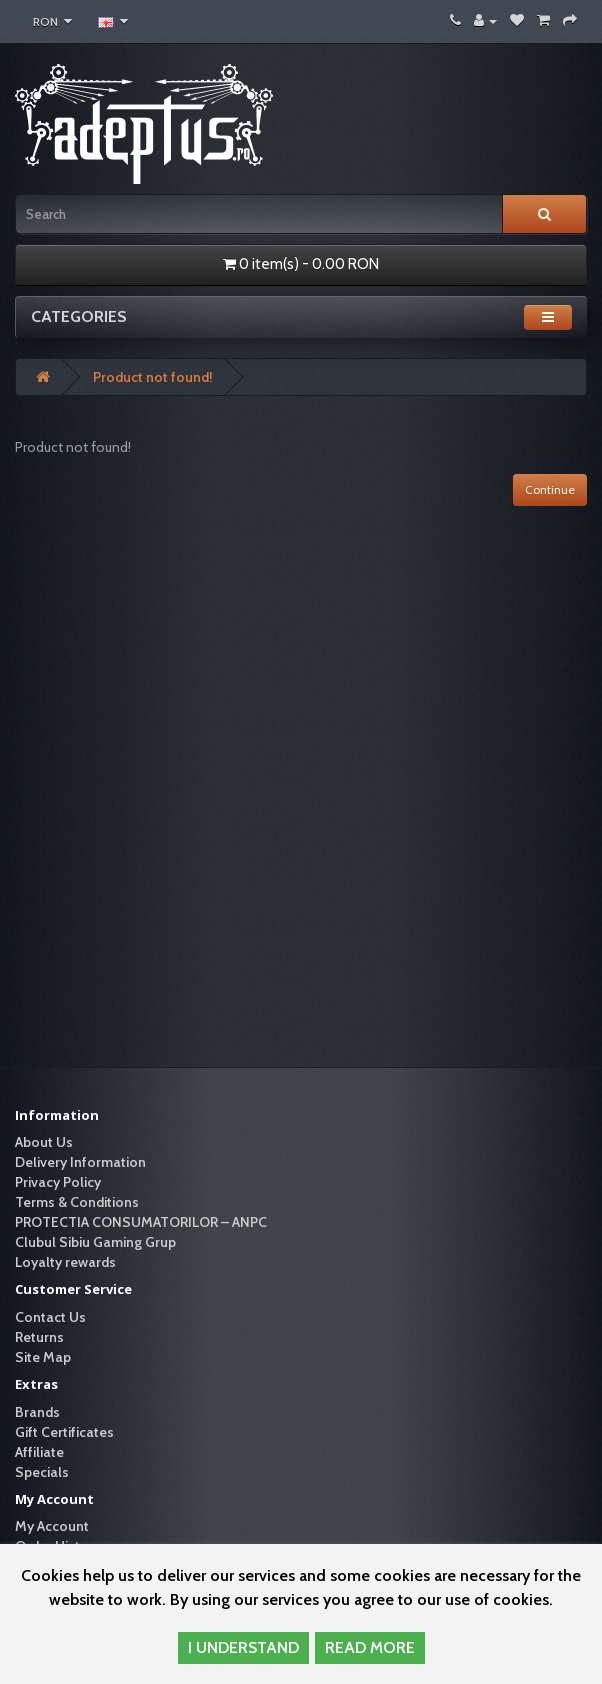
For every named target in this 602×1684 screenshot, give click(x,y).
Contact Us (50, 1317)
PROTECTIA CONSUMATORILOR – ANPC (141, 1222)
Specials (42, 1472)
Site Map (43, 1357)
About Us (44, 1142)
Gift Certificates (64, 1432)
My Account (52, 1526)
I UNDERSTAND (243, 1647)
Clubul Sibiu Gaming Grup (95, 1242)
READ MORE (370, 1647)
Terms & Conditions (77, 1202)
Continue (550, 489)
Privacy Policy (58, 1182)
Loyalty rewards (65, 1262)
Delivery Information (80, 1162)
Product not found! (153, 377)
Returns (39, 1337)
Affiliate (39, 1452)
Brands (37, 1412)
